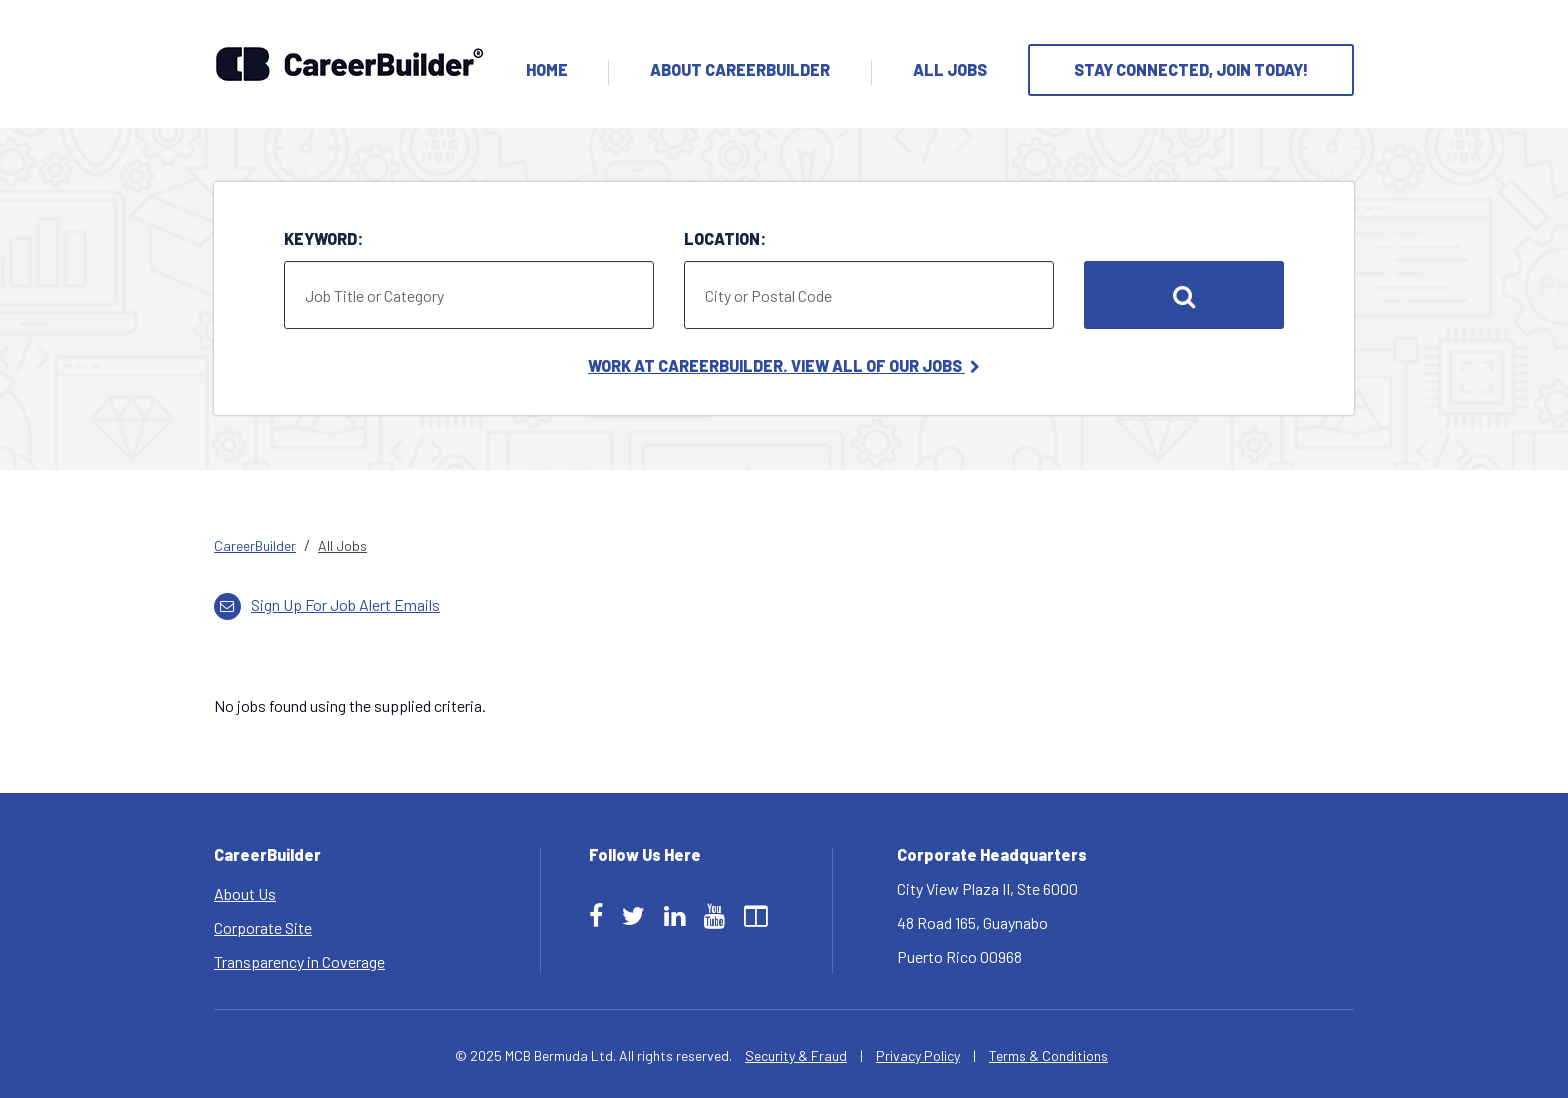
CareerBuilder (255, 545)
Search (1184, 295)
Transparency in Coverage (299, 961)
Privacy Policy (918, 1055)
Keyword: (323, 238)
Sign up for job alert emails (327, 604)
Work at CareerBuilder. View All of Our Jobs (784, 365)
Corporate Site (263, 927)
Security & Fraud (796, 1055)
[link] (784, 545)
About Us (245, 893)
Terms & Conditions (1048, 1055)
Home (547, 69)
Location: (725, 238)
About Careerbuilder (740, 69)
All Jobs (950, 69)
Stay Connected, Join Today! (1191, 69)
